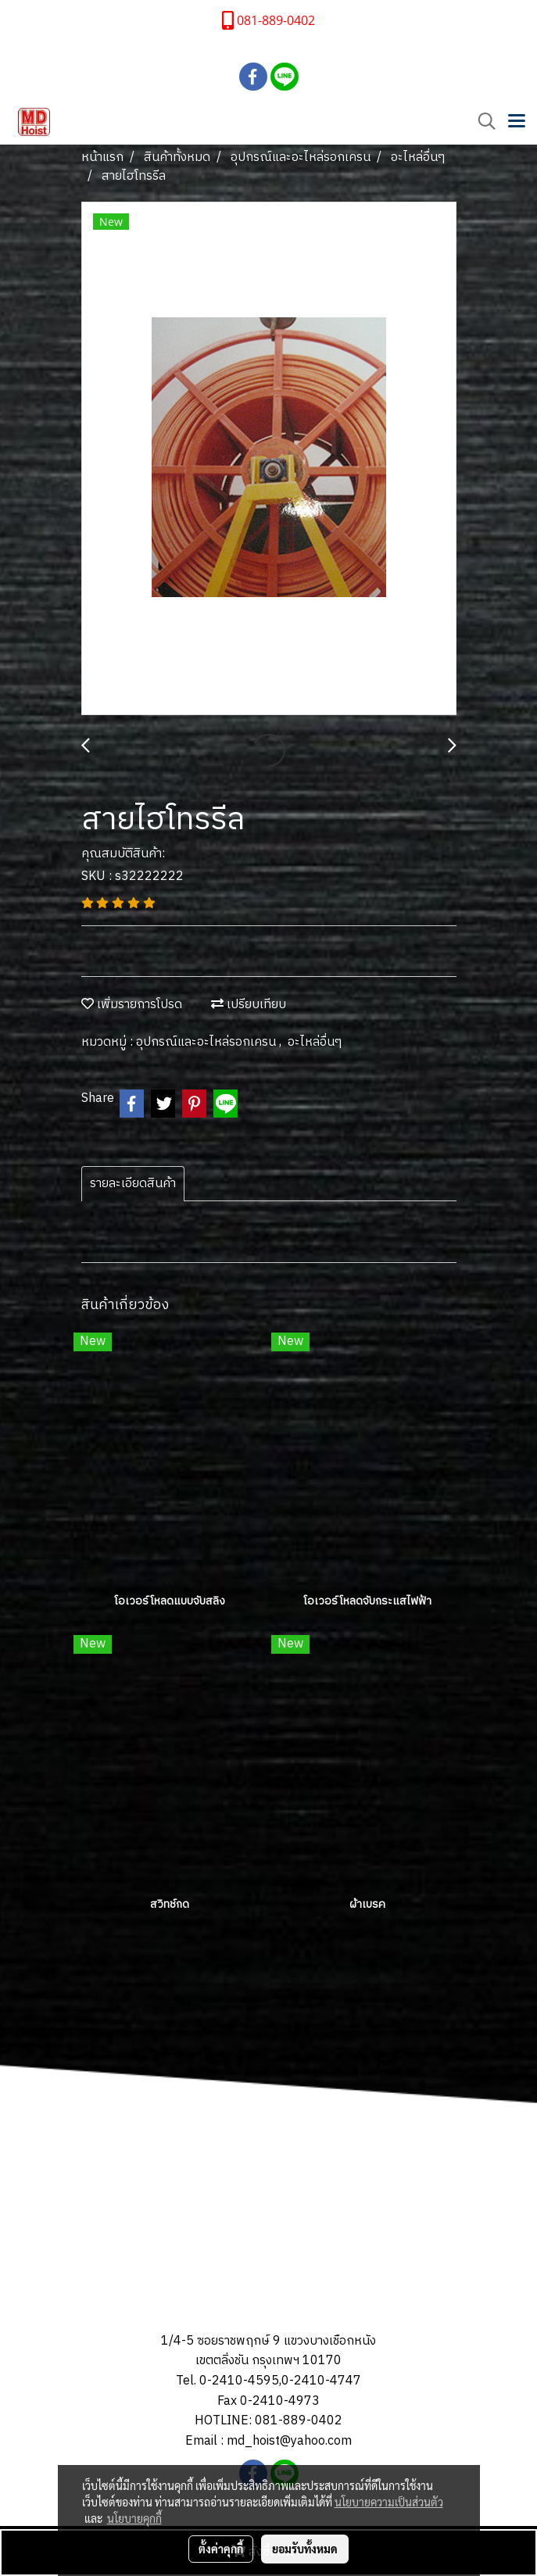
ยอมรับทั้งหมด (305, 2549)
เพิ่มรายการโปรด (131, 1004)
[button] (481, 122)
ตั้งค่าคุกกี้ (221, 2549)
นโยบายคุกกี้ (134, 2518)
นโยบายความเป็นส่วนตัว (389, 2502)
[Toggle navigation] (516, 122)
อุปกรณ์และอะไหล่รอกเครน (207, 1042)
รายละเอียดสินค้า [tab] (133, 1183)
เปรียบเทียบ (248, 1004)
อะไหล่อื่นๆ (315, 1042)
